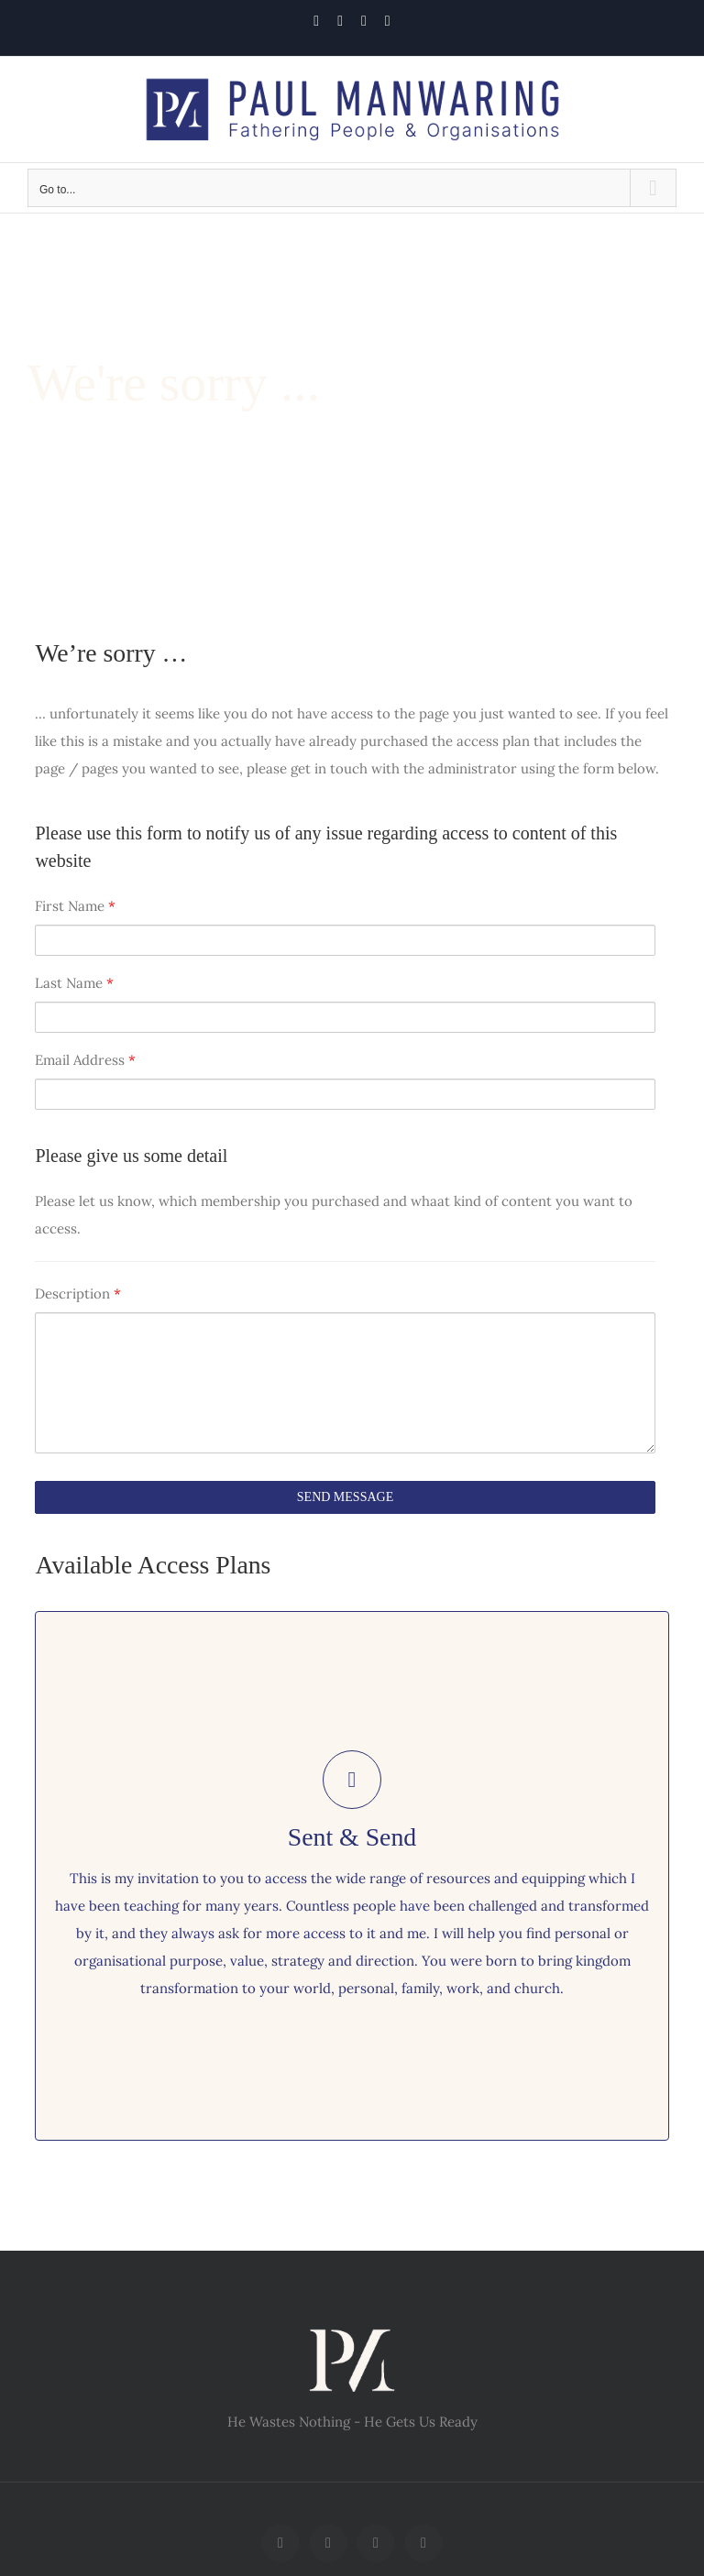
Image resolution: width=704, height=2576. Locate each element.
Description (78, 1293)
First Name (75, 906)
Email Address (85, 1060)
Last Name (74, 983)
